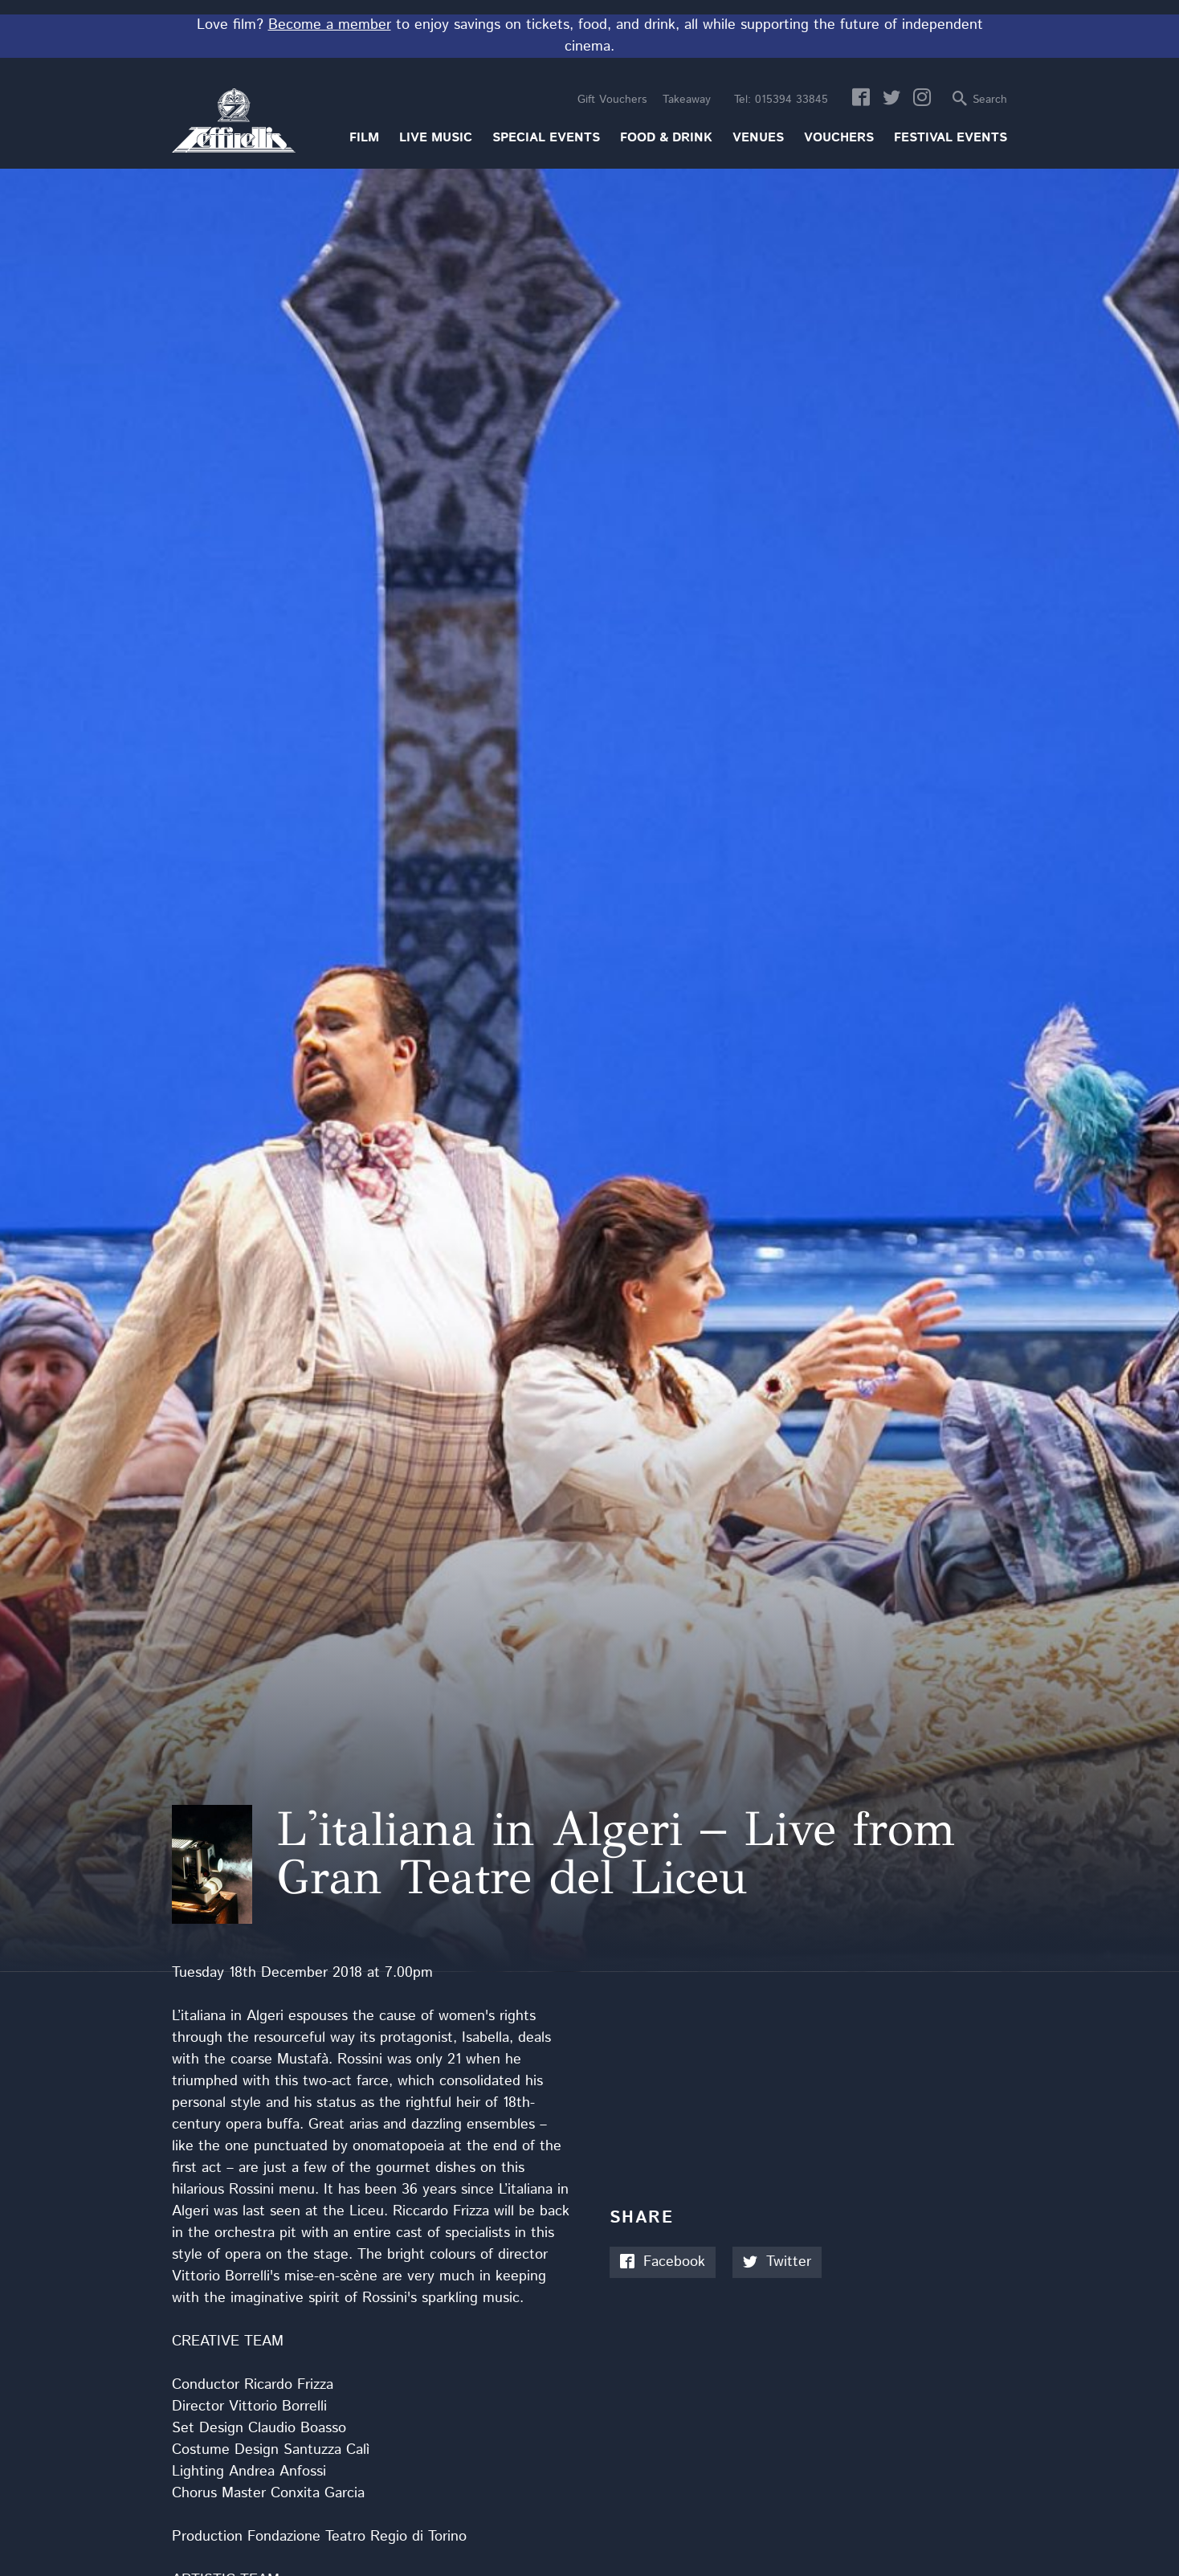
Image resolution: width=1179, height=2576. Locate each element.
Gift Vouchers (612, 100)
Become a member (329, 24)
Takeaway (687, 100)
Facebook (662, 2261)
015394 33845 (781, 100)
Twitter (777, 2261)
